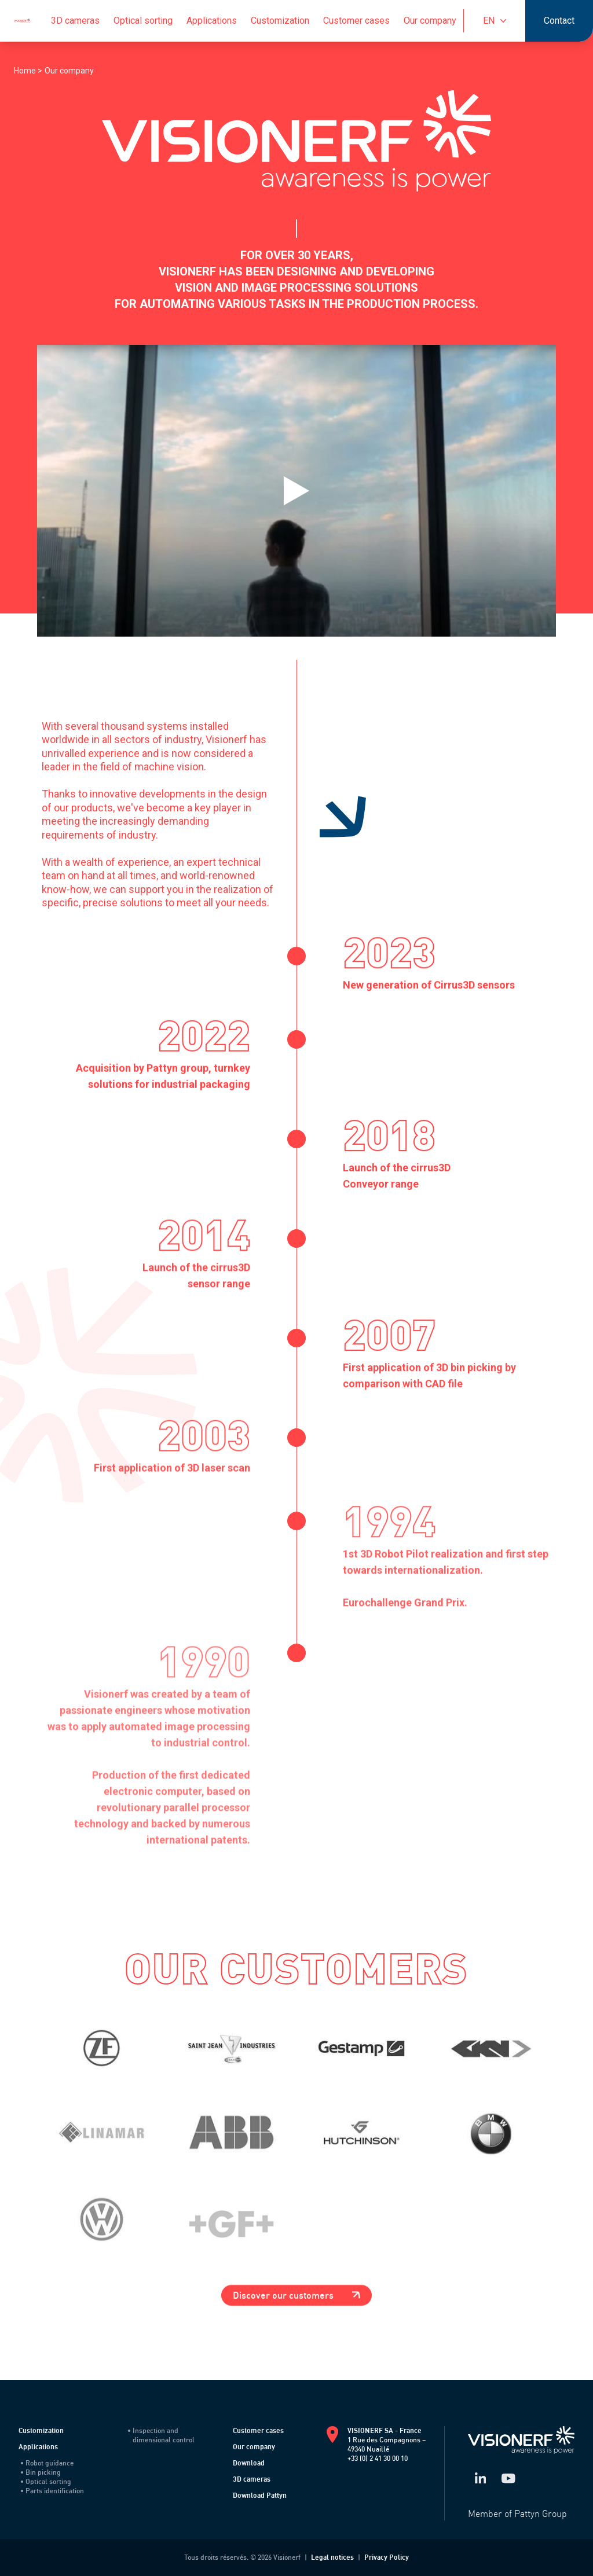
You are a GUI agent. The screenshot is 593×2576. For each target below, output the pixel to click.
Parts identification (52, 2490)
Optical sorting (143, 20)
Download (249, 2463)
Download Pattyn (260, 2495)
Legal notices (332, 2557)
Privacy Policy (386, 2557)
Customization (280, 20)
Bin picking (41, 2472)
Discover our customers (296, 2295)
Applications (211, 20)
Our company (430, 20)
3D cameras (75, 20)
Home (26, 70)
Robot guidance (47, 2463)
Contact (559, 20)
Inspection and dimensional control (161, 2435)
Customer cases (356, 20)
